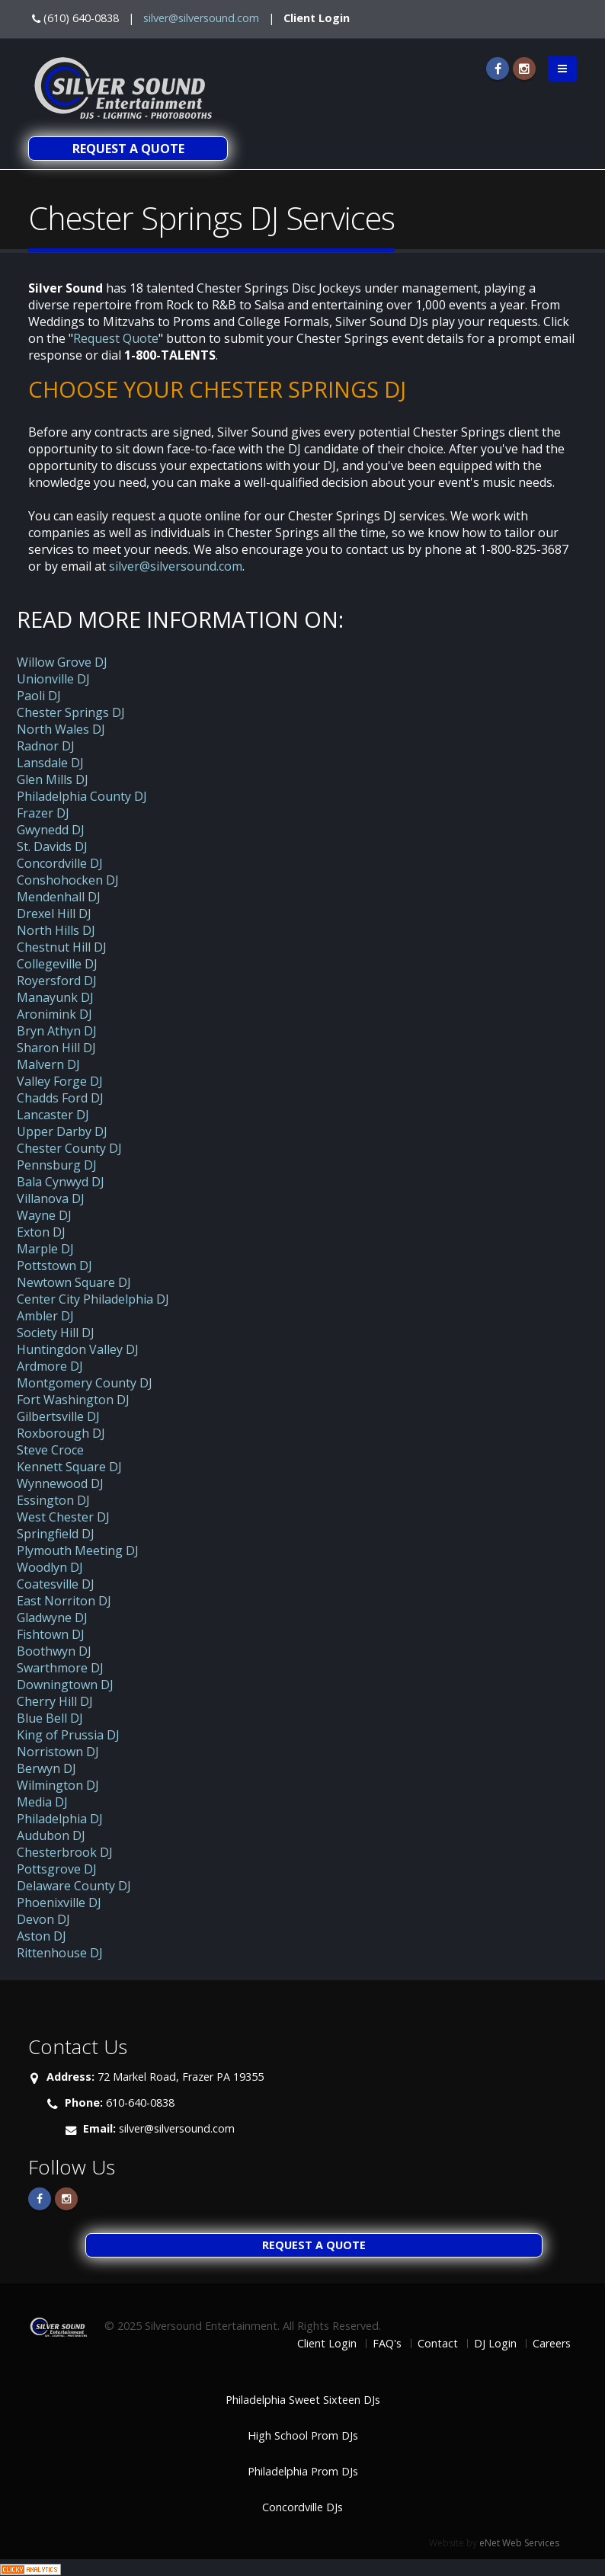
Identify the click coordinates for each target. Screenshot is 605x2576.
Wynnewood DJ (60, 1483)
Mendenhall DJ (59, 896)
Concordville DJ (60, 863)
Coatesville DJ (55, 1584)
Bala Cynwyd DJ (60, 1181)
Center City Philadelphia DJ (93, 1299)
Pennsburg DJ (57, 1165)
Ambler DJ (45, 1315)
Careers (552, 2343)
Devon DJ (43, 1919)
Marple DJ (45, 1248)
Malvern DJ (48, 1064)
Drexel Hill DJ (54, 913)
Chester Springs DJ (71, 712)
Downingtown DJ (65, 1684)
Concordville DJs (302, 2507)
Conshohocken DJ (68, 880)
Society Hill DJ (55, 1332)
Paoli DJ (39, 695)
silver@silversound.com (201, 18)
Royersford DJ (57, 980)
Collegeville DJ (57, 963)
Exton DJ (41, 1232)
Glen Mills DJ (52, 779)
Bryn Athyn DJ (57, 1030)
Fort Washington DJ (73, 1399)
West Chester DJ (63, 1517)
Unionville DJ (53, 678)
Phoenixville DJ (59, 1902)
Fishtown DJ (51, 1634)
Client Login (316, 18)
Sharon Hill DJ (56, 1047)
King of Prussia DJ (68, 1734)
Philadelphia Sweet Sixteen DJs (303, 2399)
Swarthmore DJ (60, 1667)
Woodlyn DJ (50, 1567)
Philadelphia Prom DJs (303, 2471)
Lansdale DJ (50, 762)
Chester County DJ (69, 1148)
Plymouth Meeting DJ (78, 1550)
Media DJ (42, 1802)
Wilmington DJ (58, 1785)
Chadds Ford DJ (60, 1098)
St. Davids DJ (52, 846)
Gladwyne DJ (52, 1617)
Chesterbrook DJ (65, 1852)
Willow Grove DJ (62, 662)
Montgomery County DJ (84, 1382)
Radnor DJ (46, 746)
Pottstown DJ (54, 1265)
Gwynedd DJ (51, 829)
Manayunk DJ (55, 997)
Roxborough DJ (61, 1433)
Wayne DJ (44, 1215)
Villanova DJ (51, 1198)
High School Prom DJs (303, 2435)
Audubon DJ (51, 1835)
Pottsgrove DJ (57, 1869)
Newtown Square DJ (74, 1282)
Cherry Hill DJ (55, 1701)
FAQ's (387, 2343)
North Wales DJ (61, 729)
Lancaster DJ (53, 1114)
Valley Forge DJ (60, 1081)
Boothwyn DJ (54, 1651)
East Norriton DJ (64, 1600)
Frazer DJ (43, 813)
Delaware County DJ (74, 1885)
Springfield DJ (55, 1533)
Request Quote (115, 338)
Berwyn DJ (46, 1768)
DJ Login (495, 2343)
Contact (438, 2343)
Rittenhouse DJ (60, 1952)
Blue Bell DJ (50, 1718)
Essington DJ (53, 1500)
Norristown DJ (58, 1751)
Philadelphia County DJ (82, 796)
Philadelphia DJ (60, 1818)
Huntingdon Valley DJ (78, 1349)
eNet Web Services (519, 2542)
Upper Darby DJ (62, 1131)
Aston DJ (41, 1936)
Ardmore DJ (50, 1366)
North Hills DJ (56, 930)
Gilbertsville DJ (58, 1416)
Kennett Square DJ (69, 1466)
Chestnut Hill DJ (62, 947)
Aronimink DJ (54, 1014)
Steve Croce (50, 1450)
